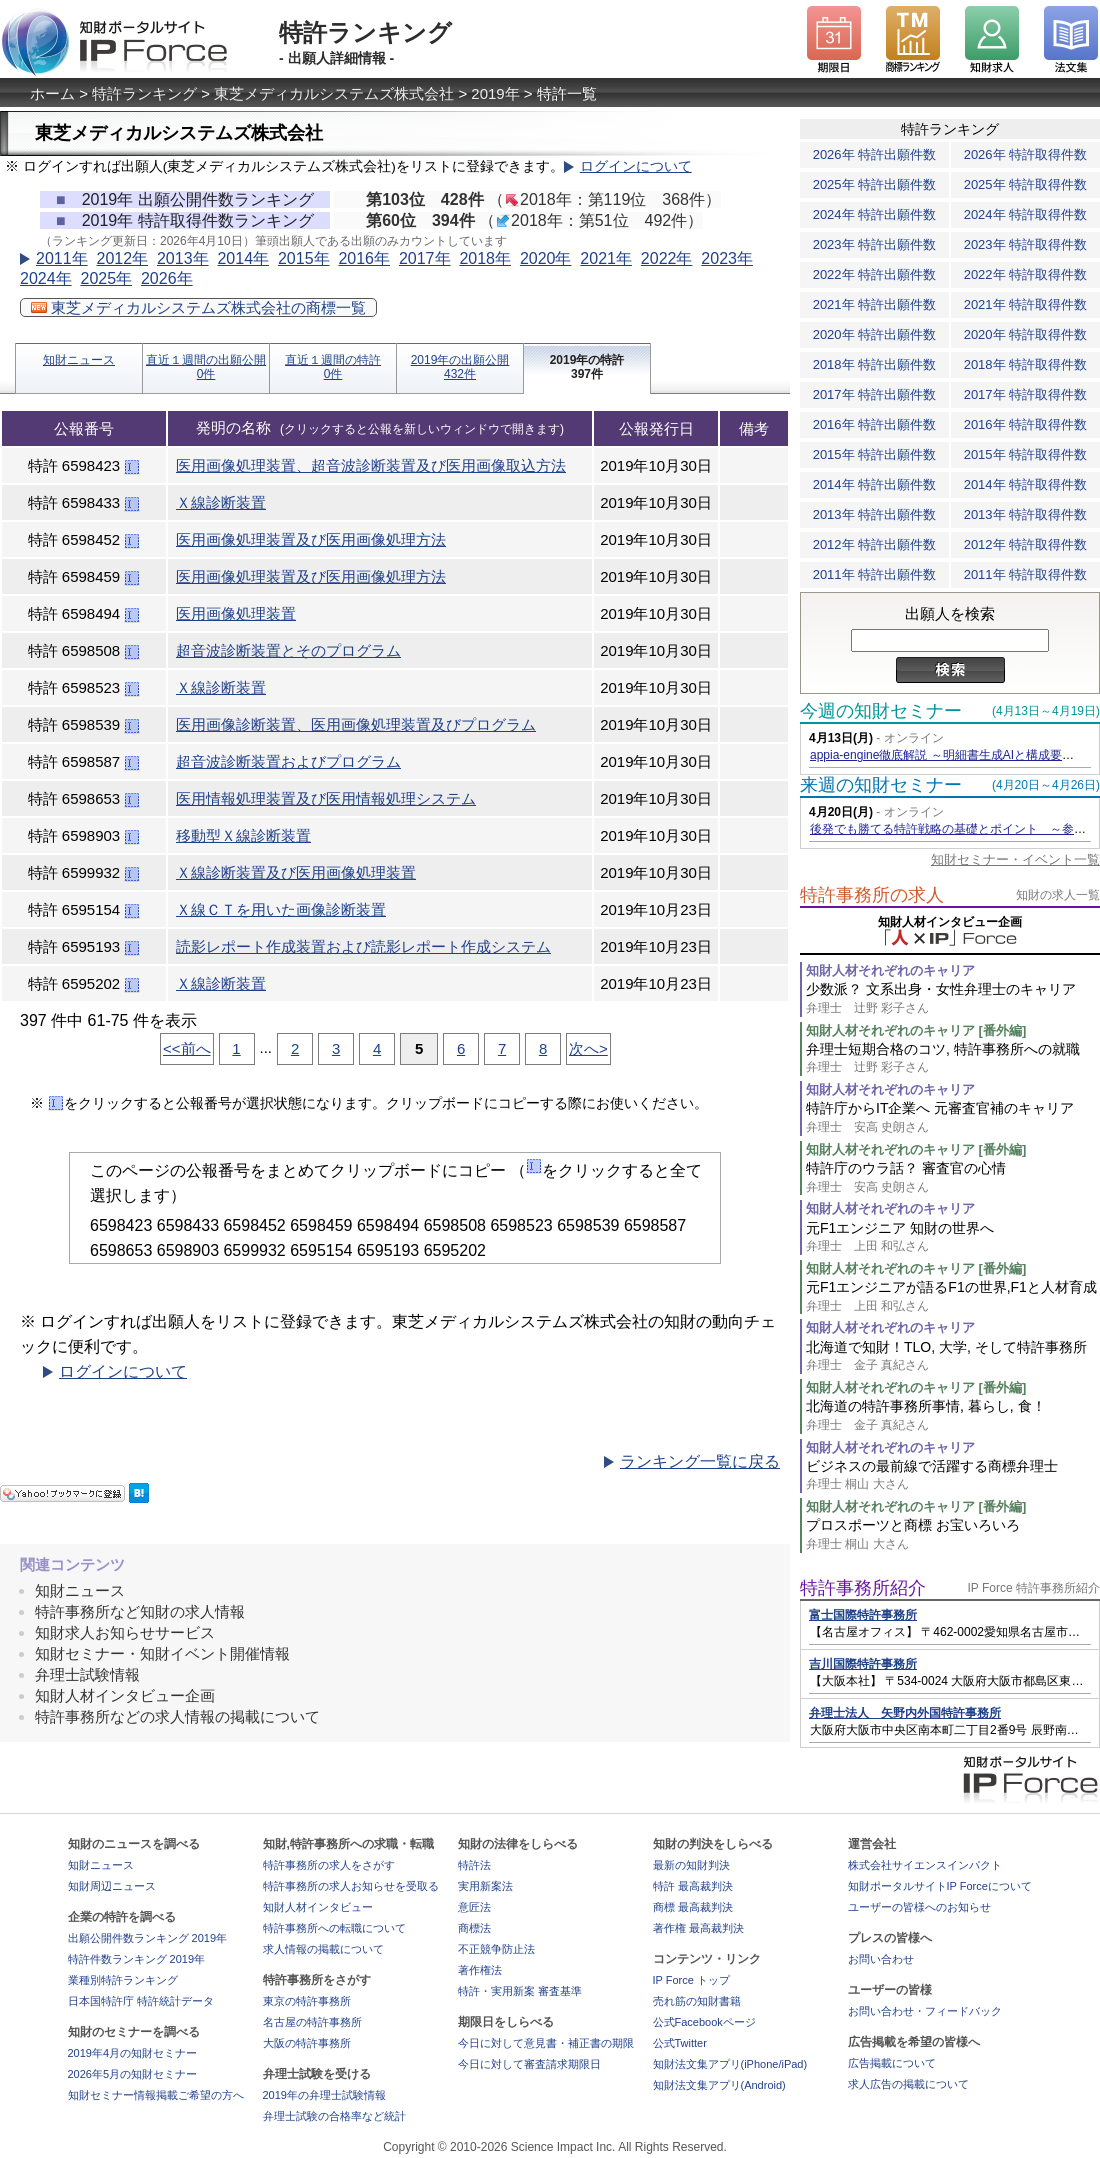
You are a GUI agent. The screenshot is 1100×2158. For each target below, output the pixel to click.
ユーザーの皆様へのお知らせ (919, 1907)
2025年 (106, 278)
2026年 (167, 278)
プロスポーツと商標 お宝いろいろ (953, 1534)
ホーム (52, 93)
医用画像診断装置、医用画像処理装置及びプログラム (356, 724)
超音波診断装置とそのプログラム (288, 650)
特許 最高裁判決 (693, 1886)
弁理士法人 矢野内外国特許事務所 (905, 1713)
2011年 (62, 258)
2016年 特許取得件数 (1026, 424)
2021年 (606, 258)
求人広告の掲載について (908, 2084)
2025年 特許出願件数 (875, 184)
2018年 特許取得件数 (1026, 364)
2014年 (243, 258)
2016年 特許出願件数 (875, 424)
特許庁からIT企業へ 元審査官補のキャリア (953, 1117)
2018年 (485, 258)
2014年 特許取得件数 (1026, 484)
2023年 (727, 258)
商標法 (474, 1928)
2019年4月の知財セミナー (133, 2053)
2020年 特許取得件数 (1026, 334)
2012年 (122, 258)
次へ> (588, 1048)
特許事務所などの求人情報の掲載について (177, 1716)
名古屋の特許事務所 (312, 2022)
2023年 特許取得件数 (1026, 244)
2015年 (304, 258)
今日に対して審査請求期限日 (529, 2064)
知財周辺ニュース (112, 1886)
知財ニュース (79, 360)
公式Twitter (680, 2043)
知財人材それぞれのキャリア (890, 970)
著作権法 (480, 1970)
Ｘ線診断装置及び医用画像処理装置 (296, 872)
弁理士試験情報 (87, 1674)
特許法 (474, 1865)
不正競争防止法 (496, 1949)
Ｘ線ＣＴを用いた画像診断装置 (281, 909)
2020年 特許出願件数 (875, 334)
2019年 (495, 93)
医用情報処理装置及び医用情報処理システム (326, 798)
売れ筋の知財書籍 (697, 2001)
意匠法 (474, 1907)
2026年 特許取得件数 (1026, 154)
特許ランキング (144, 93)
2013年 (183, 258)
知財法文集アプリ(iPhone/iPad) (730, 2064)
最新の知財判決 (691, 1865)
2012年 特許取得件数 (1026, 544)
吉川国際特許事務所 (863, 1664)
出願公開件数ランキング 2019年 (148, 1938)
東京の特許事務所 (307, 2001)
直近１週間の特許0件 (333, 367)
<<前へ (187, 1048)
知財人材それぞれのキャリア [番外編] (916, 1030)
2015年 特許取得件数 (1026, 454)
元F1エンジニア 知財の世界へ (953, 1237)
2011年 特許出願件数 (875, 574)
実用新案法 (485, 1886)
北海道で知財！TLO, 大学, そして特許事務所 (953, 1356)
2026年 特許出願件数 (875, 154)
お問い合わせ (881, 1959)
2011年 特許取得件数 (1026, 574)
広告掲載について (892, 2063)
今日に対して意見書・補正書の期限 (546, 2043)
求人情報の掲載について (323, 1949)
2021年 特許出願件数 (875, 304)
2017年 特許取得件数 (1026, 394)
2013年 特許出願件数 (875, 514)
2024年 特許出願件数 (875, 214)
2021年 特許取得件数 (1026, 304)
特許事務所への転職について (334, 1928)
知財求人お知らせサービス (125, 1632)
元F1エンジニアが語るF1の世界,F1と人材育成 (953, 1296)
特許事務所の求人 (872, 895)
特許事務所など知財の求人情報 (140, 1611)
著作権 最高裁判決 (698, 1928)
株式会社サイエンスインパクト (925, 1865)
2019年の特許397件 (587, 367)
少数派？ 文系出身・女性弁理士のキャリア (953, 998)
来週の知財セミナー (881, 785)
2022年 (667, 258)
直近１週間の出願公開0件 (206, 367)
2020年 (546, 258)
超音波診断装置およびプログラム (288, 761)
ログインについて (636, 166)
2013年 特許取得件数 (1026, 514)
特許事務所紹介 (863, 1588)
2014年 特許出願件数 (875, 484)
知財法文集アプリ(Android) (719, 2085)
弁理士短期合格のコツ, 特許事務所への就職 (953, 1058)
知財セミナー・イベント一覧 (1015, 859)
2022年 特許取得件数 (1026, 274)
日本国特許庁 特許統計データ (141, 2001)
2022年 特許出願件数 (875, 274)
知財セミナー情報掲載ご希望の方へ (156, 2095)
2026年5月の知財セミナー (133, 2074)
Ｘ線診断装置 (221, 502)
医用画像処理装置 (236, 613)
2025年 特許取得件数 (1026, 184)
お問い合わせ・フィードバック (925, 2011)
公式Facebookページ (704, 2022)
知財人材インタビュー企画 (125, 1695)
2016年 (364, 258)
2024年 (46, 278)
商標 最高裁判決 (693, 1907)
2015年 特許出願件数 (875, 454)
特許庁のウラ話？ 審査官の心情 (953, 1177)
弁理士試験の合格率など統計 (334, 2116)
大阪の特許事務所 (307, 2043)
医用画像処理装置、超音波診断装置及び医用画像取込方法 (371, 465)
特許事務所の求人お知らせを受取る (351, 1886)
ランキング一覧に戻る (700, 1461)
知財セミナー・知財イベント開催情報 (162, 1653)
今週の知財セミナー (881, 711)
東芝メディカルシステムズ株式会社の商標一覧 (198, 307)
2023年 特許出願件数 (875, 244)
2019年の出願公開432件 (460, 367)
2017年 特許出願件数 (875, 394)
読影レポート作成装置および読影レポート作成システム (363, 946)
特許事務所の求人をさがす (329, 1865)
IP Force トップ (691, 1980)
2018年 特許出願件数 (875, 364)
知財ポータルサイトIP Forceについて (940, 1886)
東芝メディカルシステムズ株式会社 (334, 93)
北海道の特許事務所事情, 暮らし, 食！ (953, 1415)
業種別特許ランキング (123, 1980)
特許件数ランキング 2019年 (137, 1959)
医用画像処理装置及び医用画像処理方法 (311, 539)
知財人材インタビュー (318, 1907)
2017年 (425, 258)
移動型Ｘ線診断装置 (243, 835)
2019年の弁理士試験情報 (324, 2095)
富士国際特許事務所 (863, 1615)
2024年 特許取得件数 (1026, 214)
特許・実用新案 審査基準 (520, 1991)
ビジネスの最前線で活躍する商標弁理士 (953, 1475)
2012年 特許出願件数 (875, 544)
